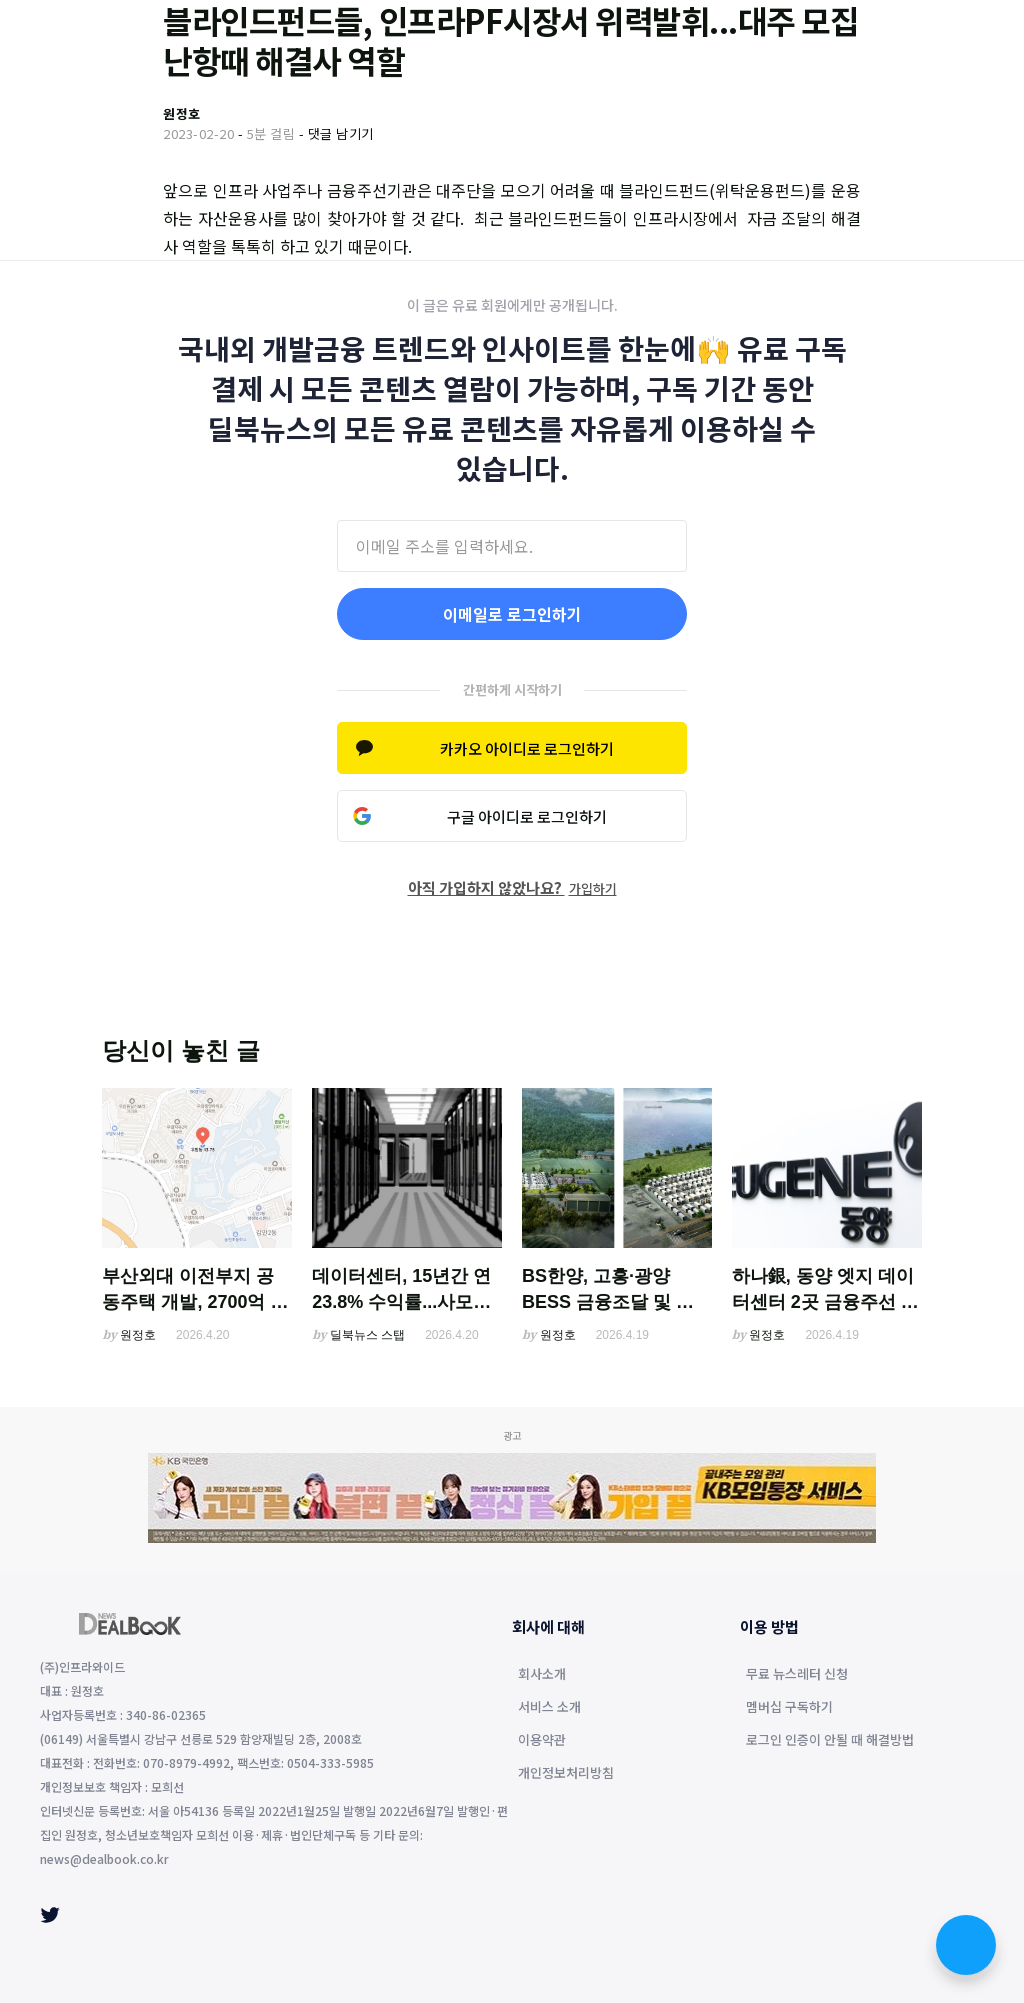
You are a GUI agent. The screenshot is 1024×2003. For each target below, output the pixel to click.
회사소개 (542, 1675)
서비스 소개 (549, 1708)
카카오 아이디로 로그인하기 (527, 748)
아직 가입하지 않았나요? (512, 887)
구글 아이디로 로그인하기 (527, 816)
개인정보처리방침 (566, 1774)
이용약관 (542, 1741)
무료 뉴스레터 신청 (797, 1675)
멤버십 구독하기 (789, 1708)
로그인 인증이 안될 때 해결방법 (830, 1741)
